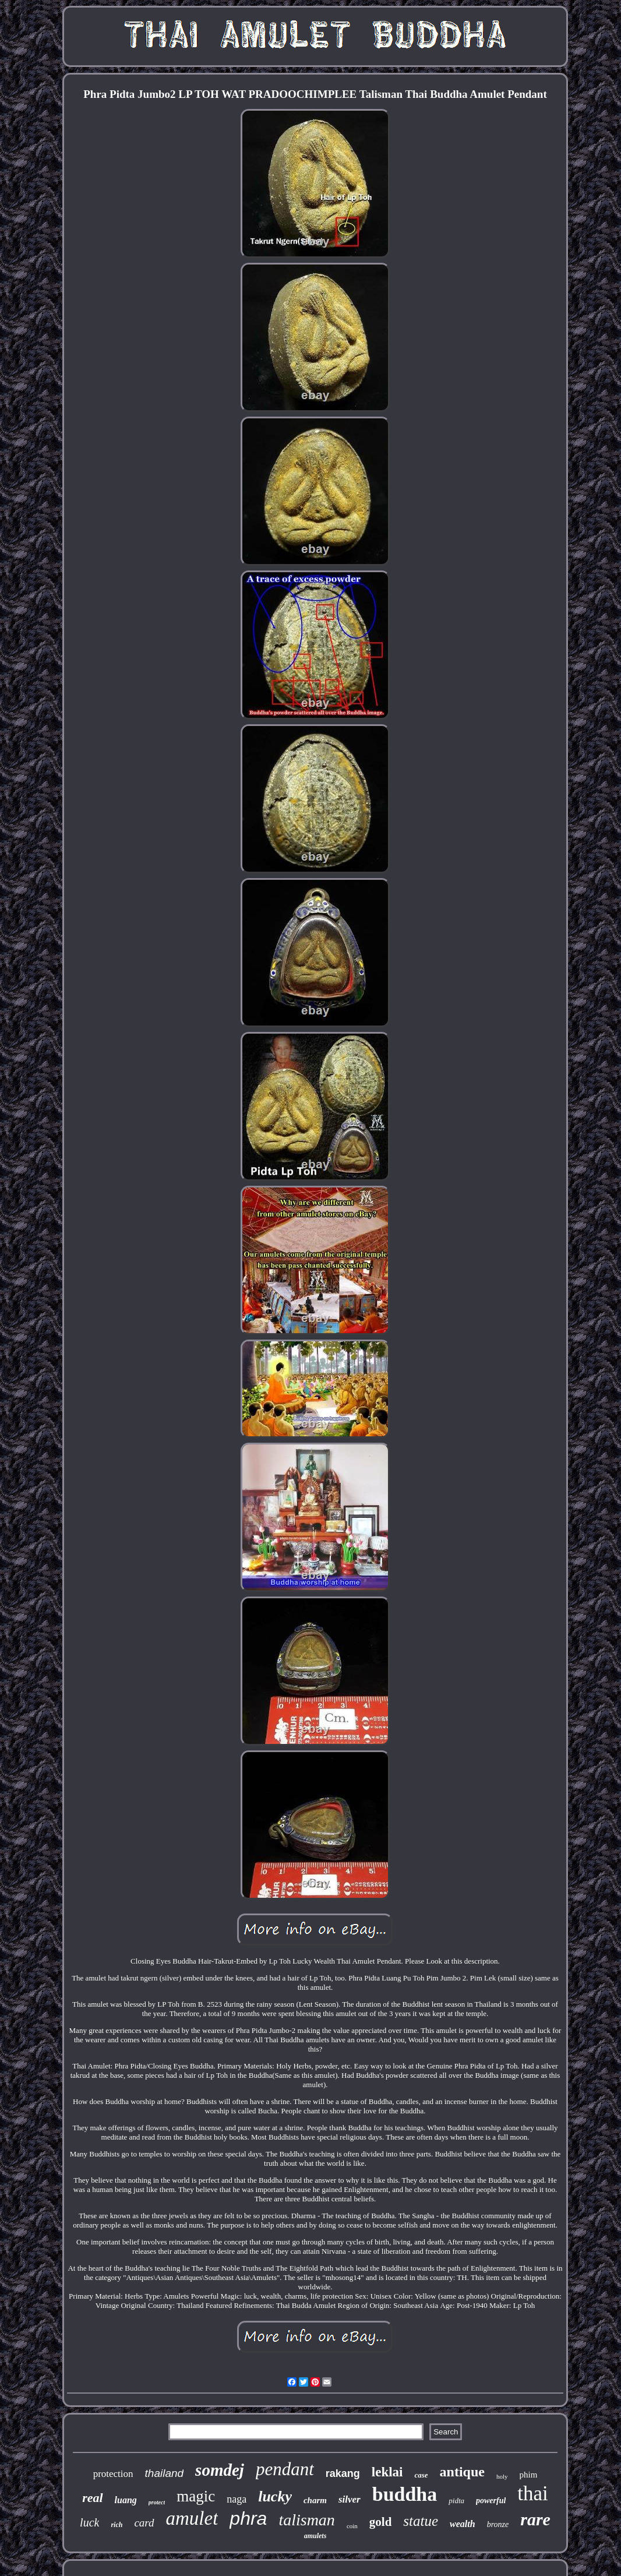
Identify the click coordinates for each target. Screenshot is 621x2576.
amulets (315, 2536)
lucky (275, 2496)
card (144, 2523)
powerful (491, 2500)
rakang (343, 2473)
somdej (219, 2470)
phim (529, 2474)
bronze (498, 2524)
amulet (192, 2518)
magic (196, 2496)
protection (113, 2473)
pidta (456, 2500)
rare (535, 2519)
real (92, 2497)
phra (248, 2518)
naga (236, 2499)
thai (532, 2493)
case (421, 2475)
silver (349, 2499)
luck (89, 2522)
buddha (404, 2494)
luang (126, 2500)
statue (420, 2521)
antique (462, 2471)
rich (116, 2525)
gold (380, 2522)
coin (352, 2525)
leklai (387, 2472)
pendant (285, 2469)
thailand (164, 2473)
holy (502, 2476)
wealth (462, 2524)
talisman (306, 2520)
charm (315, 2500)
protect (157, 2502)
